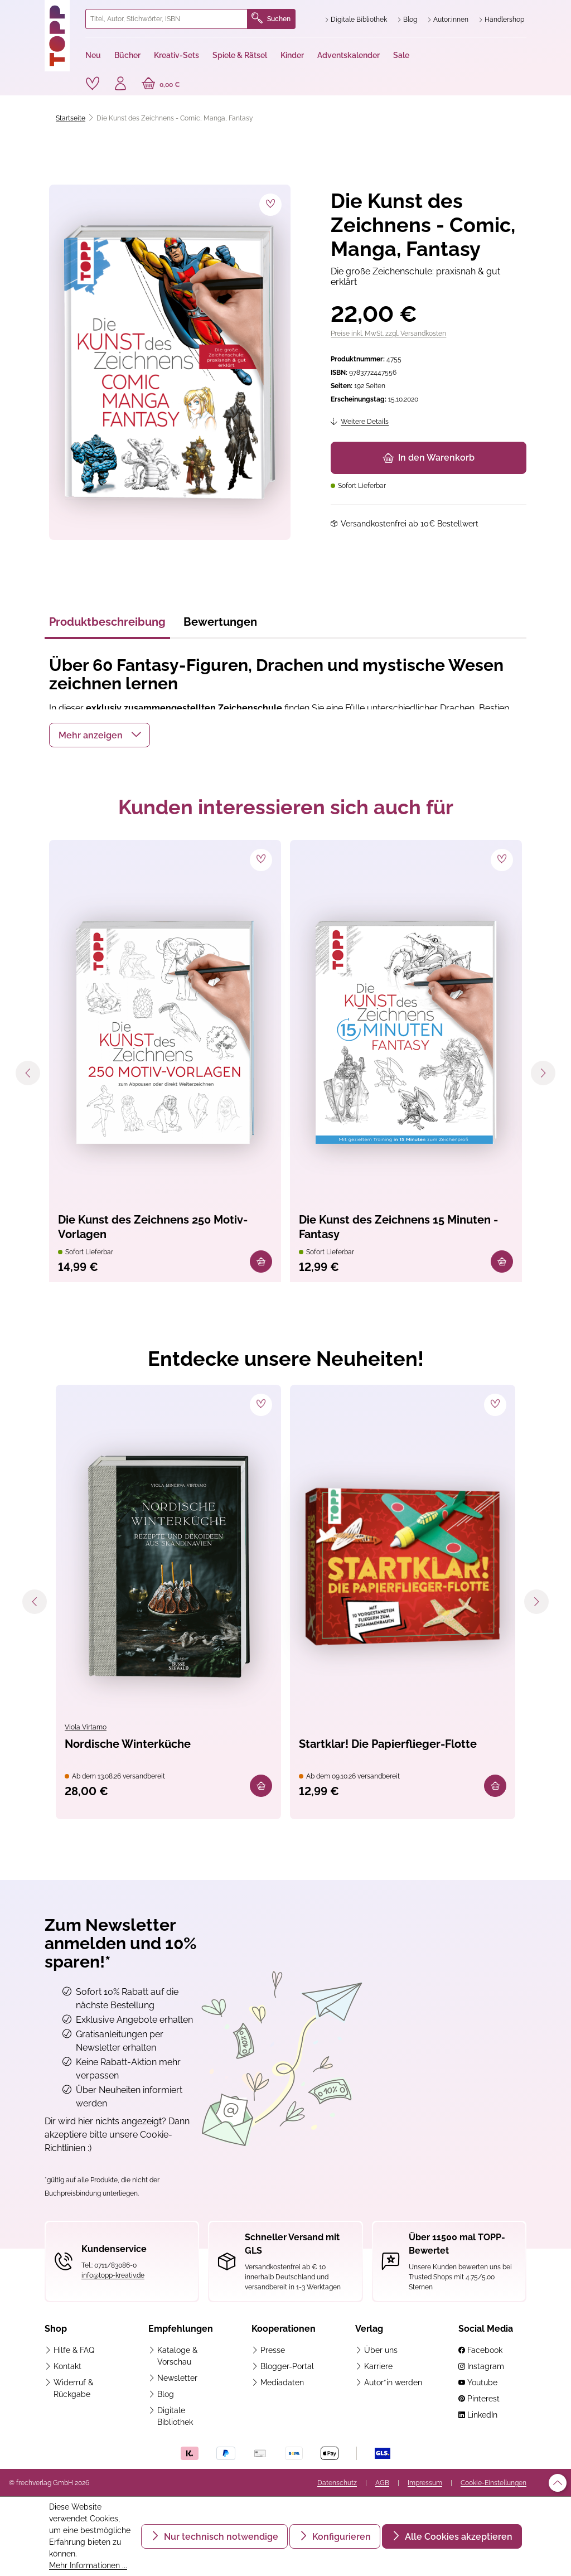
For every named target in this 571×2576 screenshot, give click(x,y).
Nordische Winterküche (128, 1744)
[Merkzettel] (92, 83)
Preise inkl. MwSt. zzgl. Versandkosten (388, 333)
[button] (99, 735)
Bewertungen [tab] (220, 622)
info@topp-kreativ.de (112, 2275)
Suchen (271, 19)
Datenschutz (337, 2483)
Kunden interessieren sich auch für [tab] (285, 807)
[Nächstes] (543, 1073)
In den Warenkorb (429, 457)
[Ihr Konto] (120, 84)
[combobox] (166, 19)
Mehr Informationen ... (88, 2565)
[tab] (107, 625)
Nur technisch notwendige (220, 2536)
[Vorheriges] (28, 1073)
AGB (382, 2483)
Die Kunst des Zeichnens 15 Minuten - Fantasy (398, 1227)
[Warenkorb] (161, 84)
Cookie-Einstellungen (493, 2483)
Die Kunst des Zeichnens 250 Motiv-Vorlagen (153, 1227)
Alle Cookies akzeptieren (457, 2536)
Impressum (425, 2483)
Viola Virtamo (86, 1727)
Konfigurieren (340, 2536)
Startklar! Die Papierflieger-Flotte (388, 1744)
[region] (167, 362)
